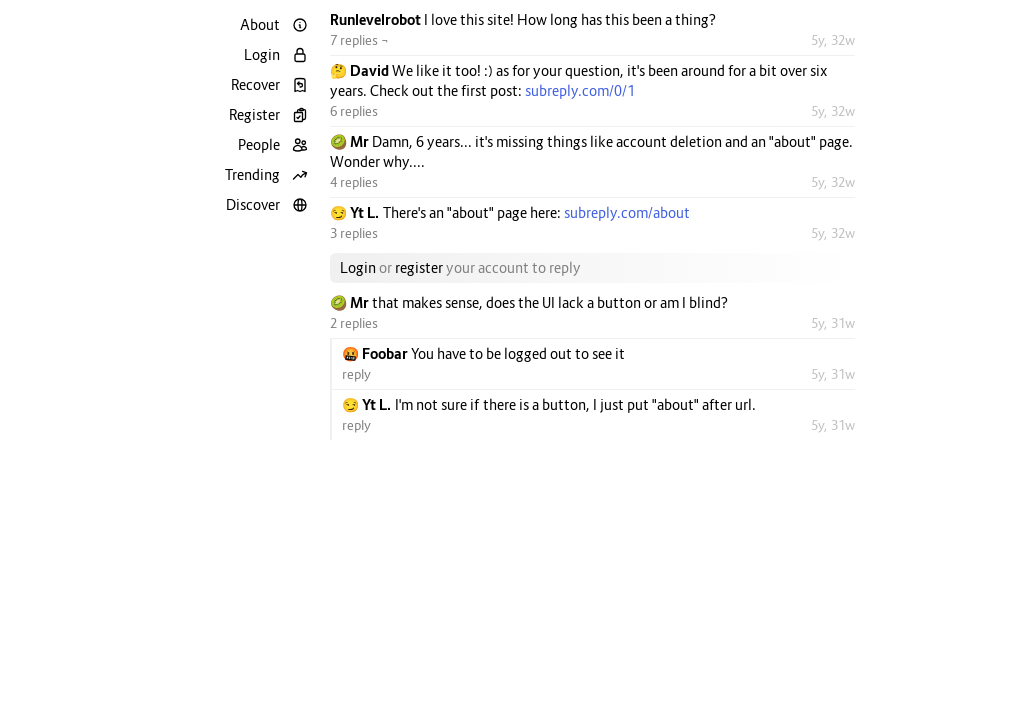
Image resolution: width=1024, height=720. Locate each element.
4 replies (354, 182)
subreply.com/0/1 (580, 90)
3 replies (354, 233)
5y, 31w (833, 323)
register (419, 267)
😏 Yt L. (356, 212)
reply (356, 374)
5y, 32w (833, 40)
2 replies (354, 323)
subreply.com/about (627, 212)
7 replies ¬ (359, 40)
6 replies (354, 111)
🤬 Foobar (376, 353)
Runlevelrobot (377, 19)
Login (358, 267)
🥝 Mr (351, 141)
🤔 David (361, 70)
